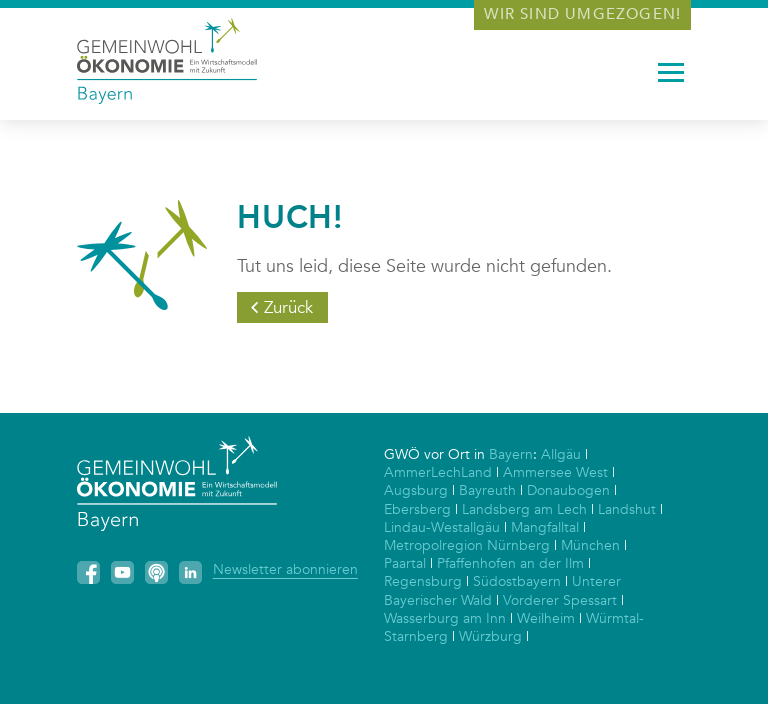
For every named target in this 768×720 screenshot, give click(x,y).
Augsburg (416, 490)
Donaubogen (568, 490)
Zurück (288, 307)
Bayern (511, 454)
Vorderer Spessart (560, 600)
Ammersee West (555, 472)
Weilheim (546, 618)
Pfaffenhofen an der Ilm (510, 563)
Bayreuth (487, 490)
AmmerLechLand (438, 472)
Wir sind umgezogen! (582, 14)
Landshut (627, 509)
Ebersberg (417, 509)
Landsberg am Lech (524, 509)
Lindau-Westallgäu (442, 527)
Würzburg (490, 636)
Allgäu (561, 454)
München (590, 545)
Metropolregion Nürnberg (467, 545)
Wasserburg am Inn (445, 618)
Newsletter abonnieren (285, 569)
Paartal (405, 563)
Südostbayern (517, 581)
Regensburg (423, 581)
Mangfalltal (545, 527)
